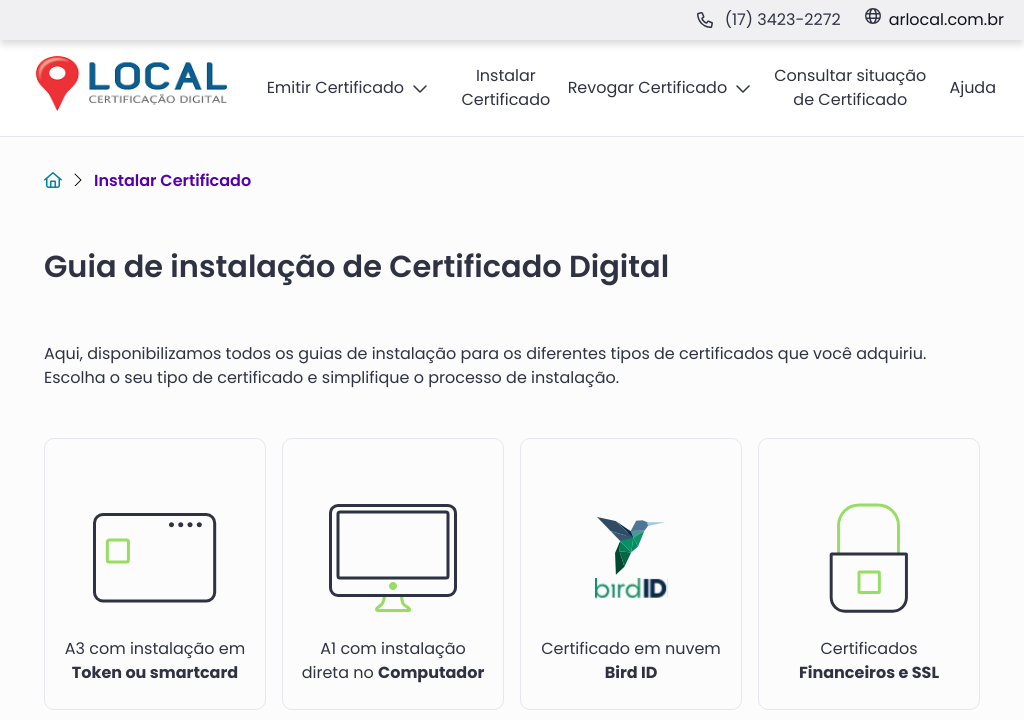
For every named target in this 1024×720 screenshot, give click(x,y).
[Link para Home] (53, 180)
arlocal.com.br (946, 19)
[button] (347, 88)
